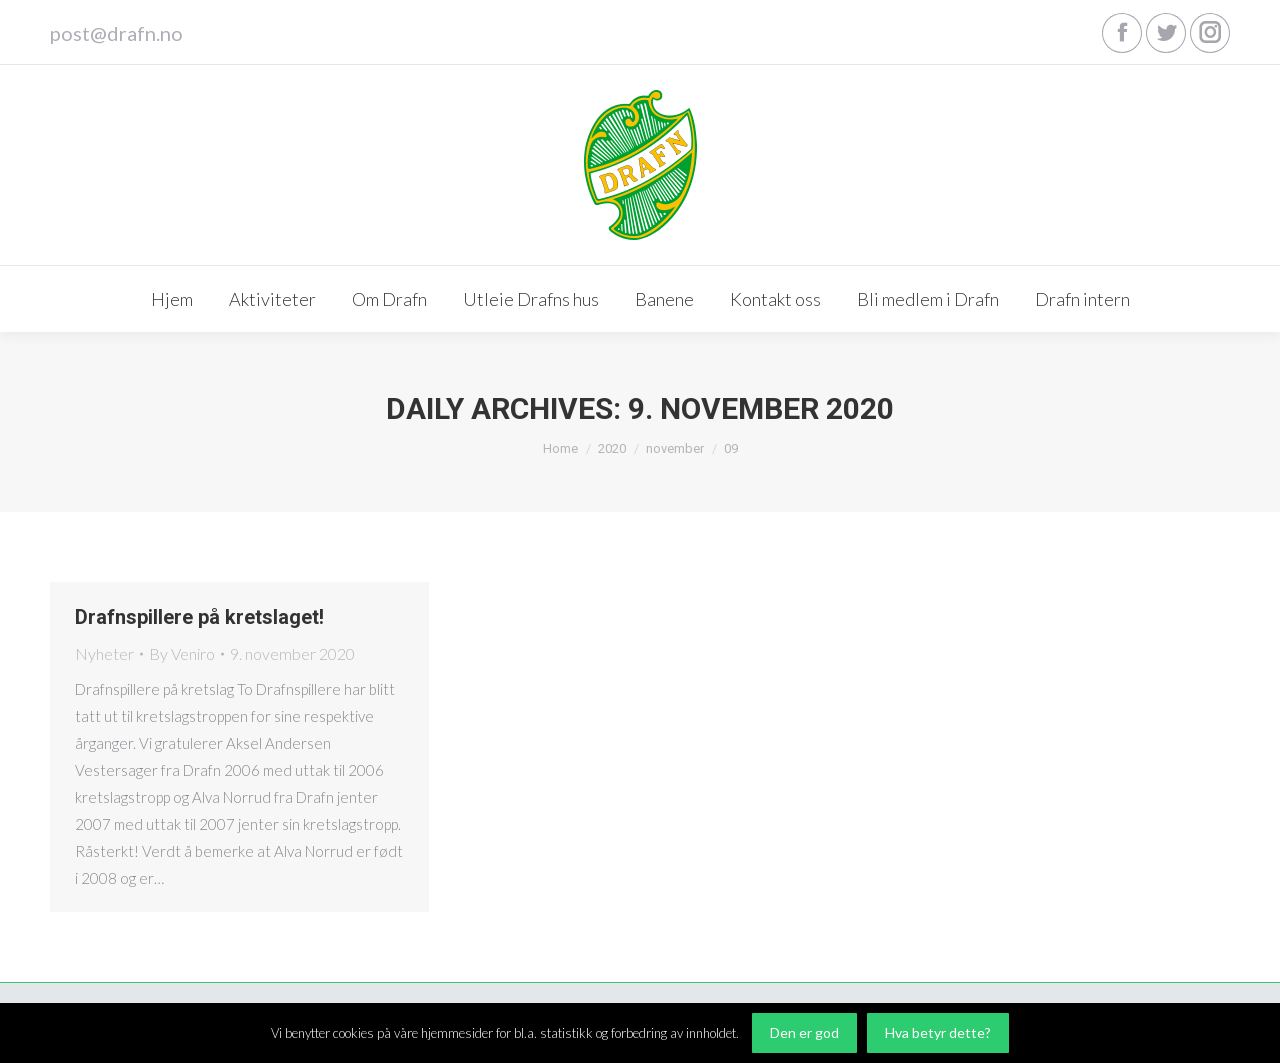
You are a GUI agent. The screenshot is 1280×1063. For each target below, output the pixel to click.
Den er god (804, 1032)
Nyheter (104, 653)
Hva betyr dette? (938, 1032)
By (182, 653)
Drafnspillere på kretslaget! (199, 617)
